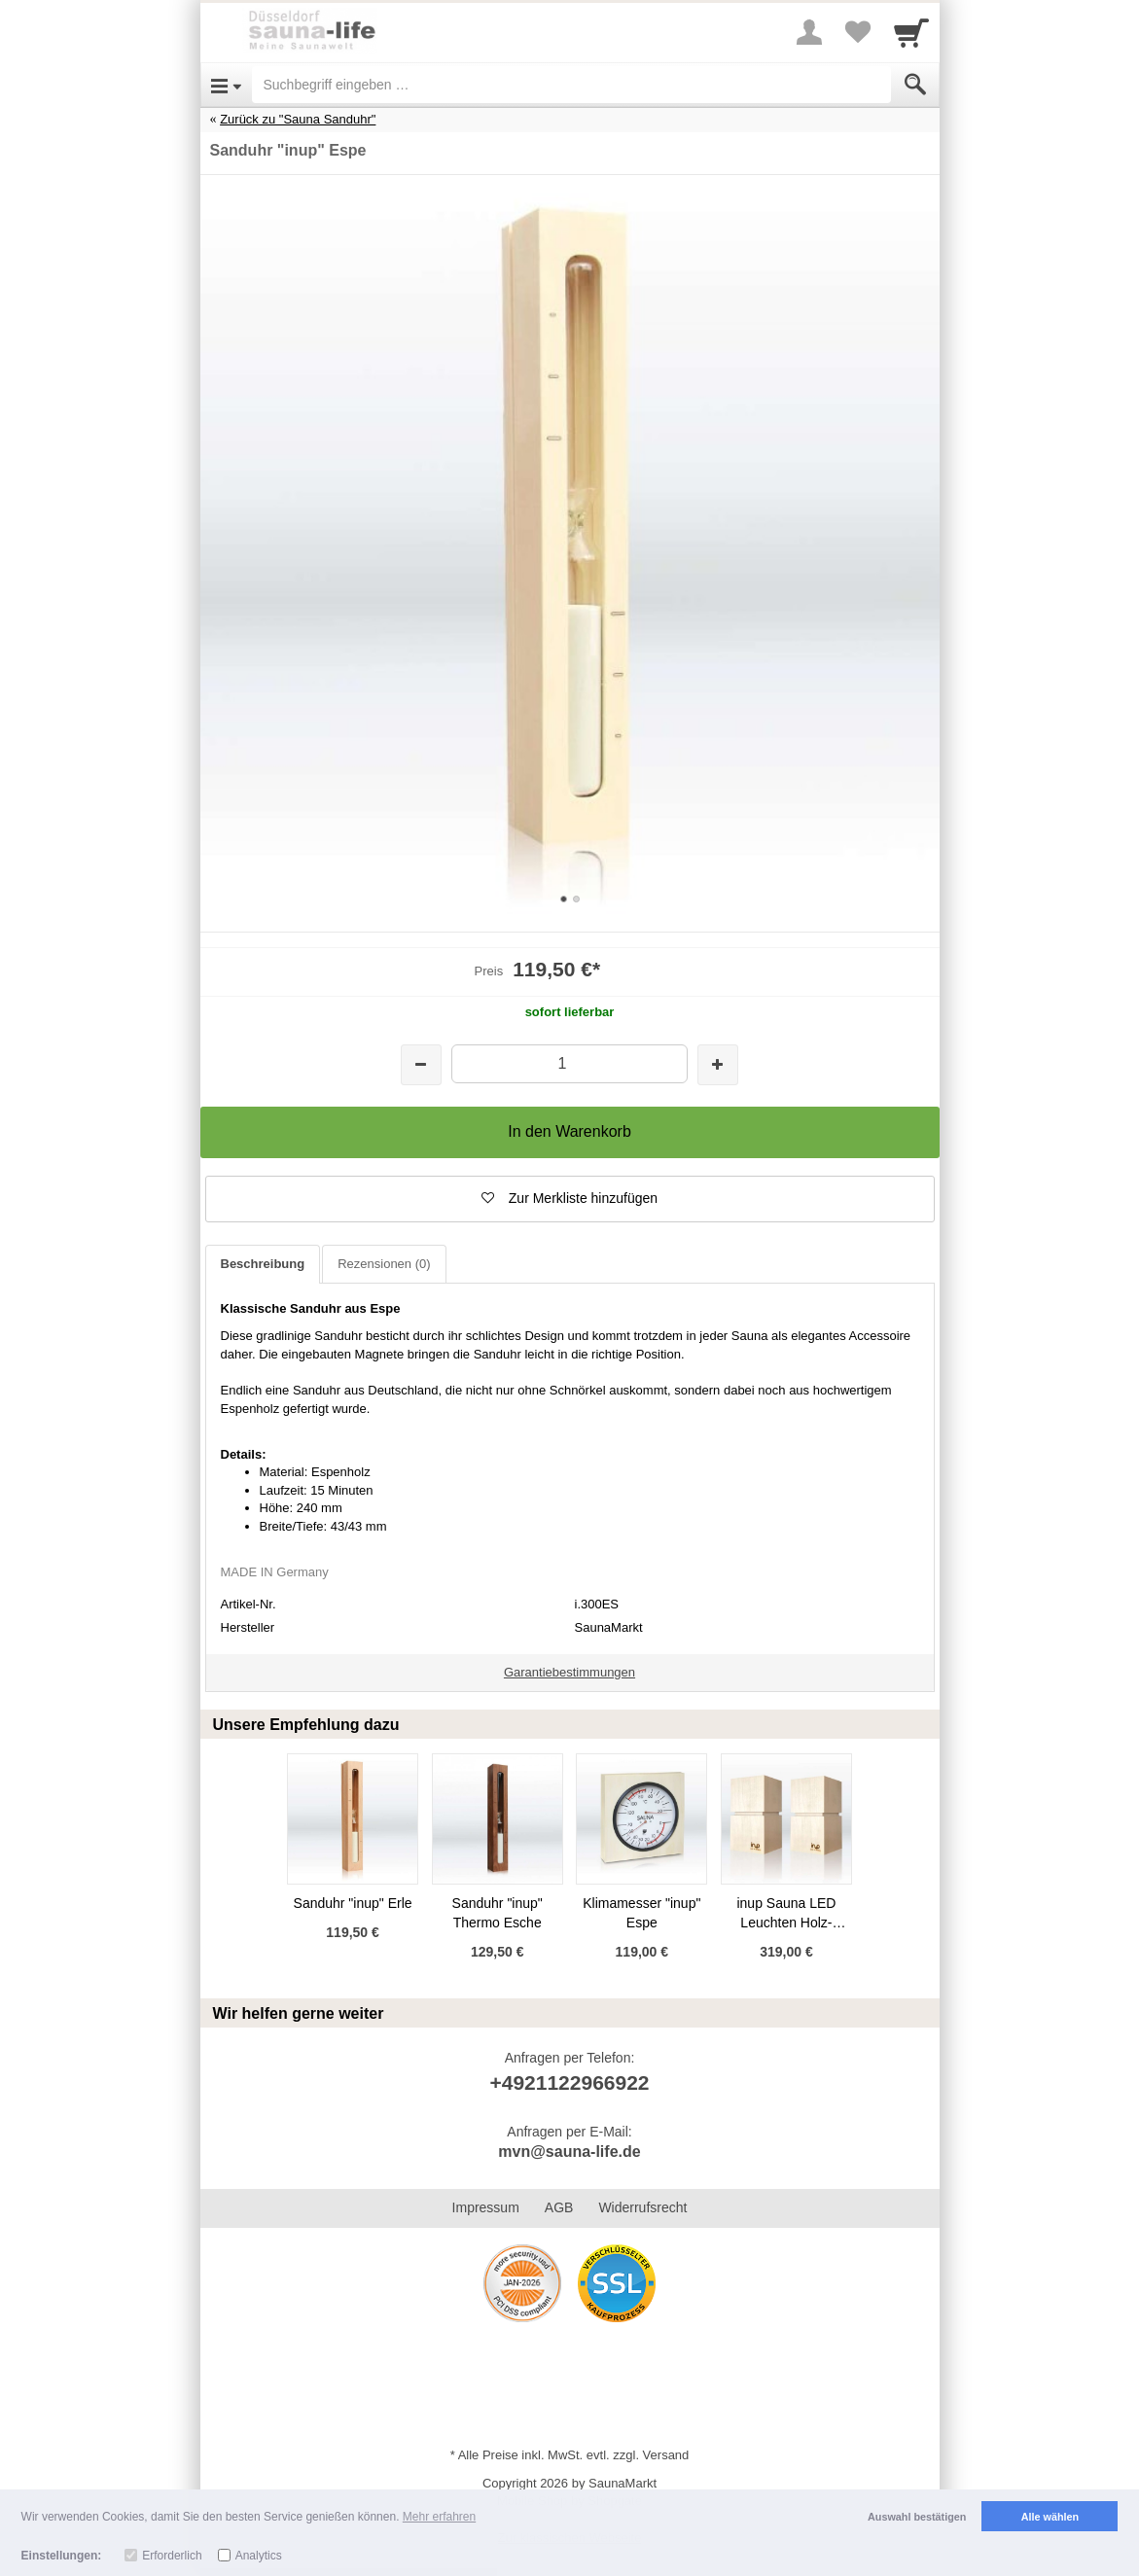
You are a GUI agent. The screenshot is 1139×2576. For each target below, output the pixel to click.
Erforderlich (171, 2555)
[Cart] (911, 32)
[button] (570, 1199)
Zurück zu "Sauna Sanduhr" (297, 119)
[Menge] (569, 1063)
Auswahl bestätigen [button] (917, 2517)
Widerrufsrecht (642, 2207)
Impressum (485, 2207)
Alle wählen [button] (1050, 2517)
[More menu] (809, 32)
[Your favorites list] (858, 32)
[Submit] (915, 84)
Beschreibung (263, 1263)
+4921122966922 (569, 2082)
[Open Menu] (226, 84)
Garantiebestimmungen (569, 1672)
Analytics (258, 2555)
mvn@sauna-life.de (569, 2151)
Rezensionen (384, 1263)
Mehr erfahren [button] (439, 2516)
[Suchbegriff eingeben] (571, 84)
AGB (559, 2207)
